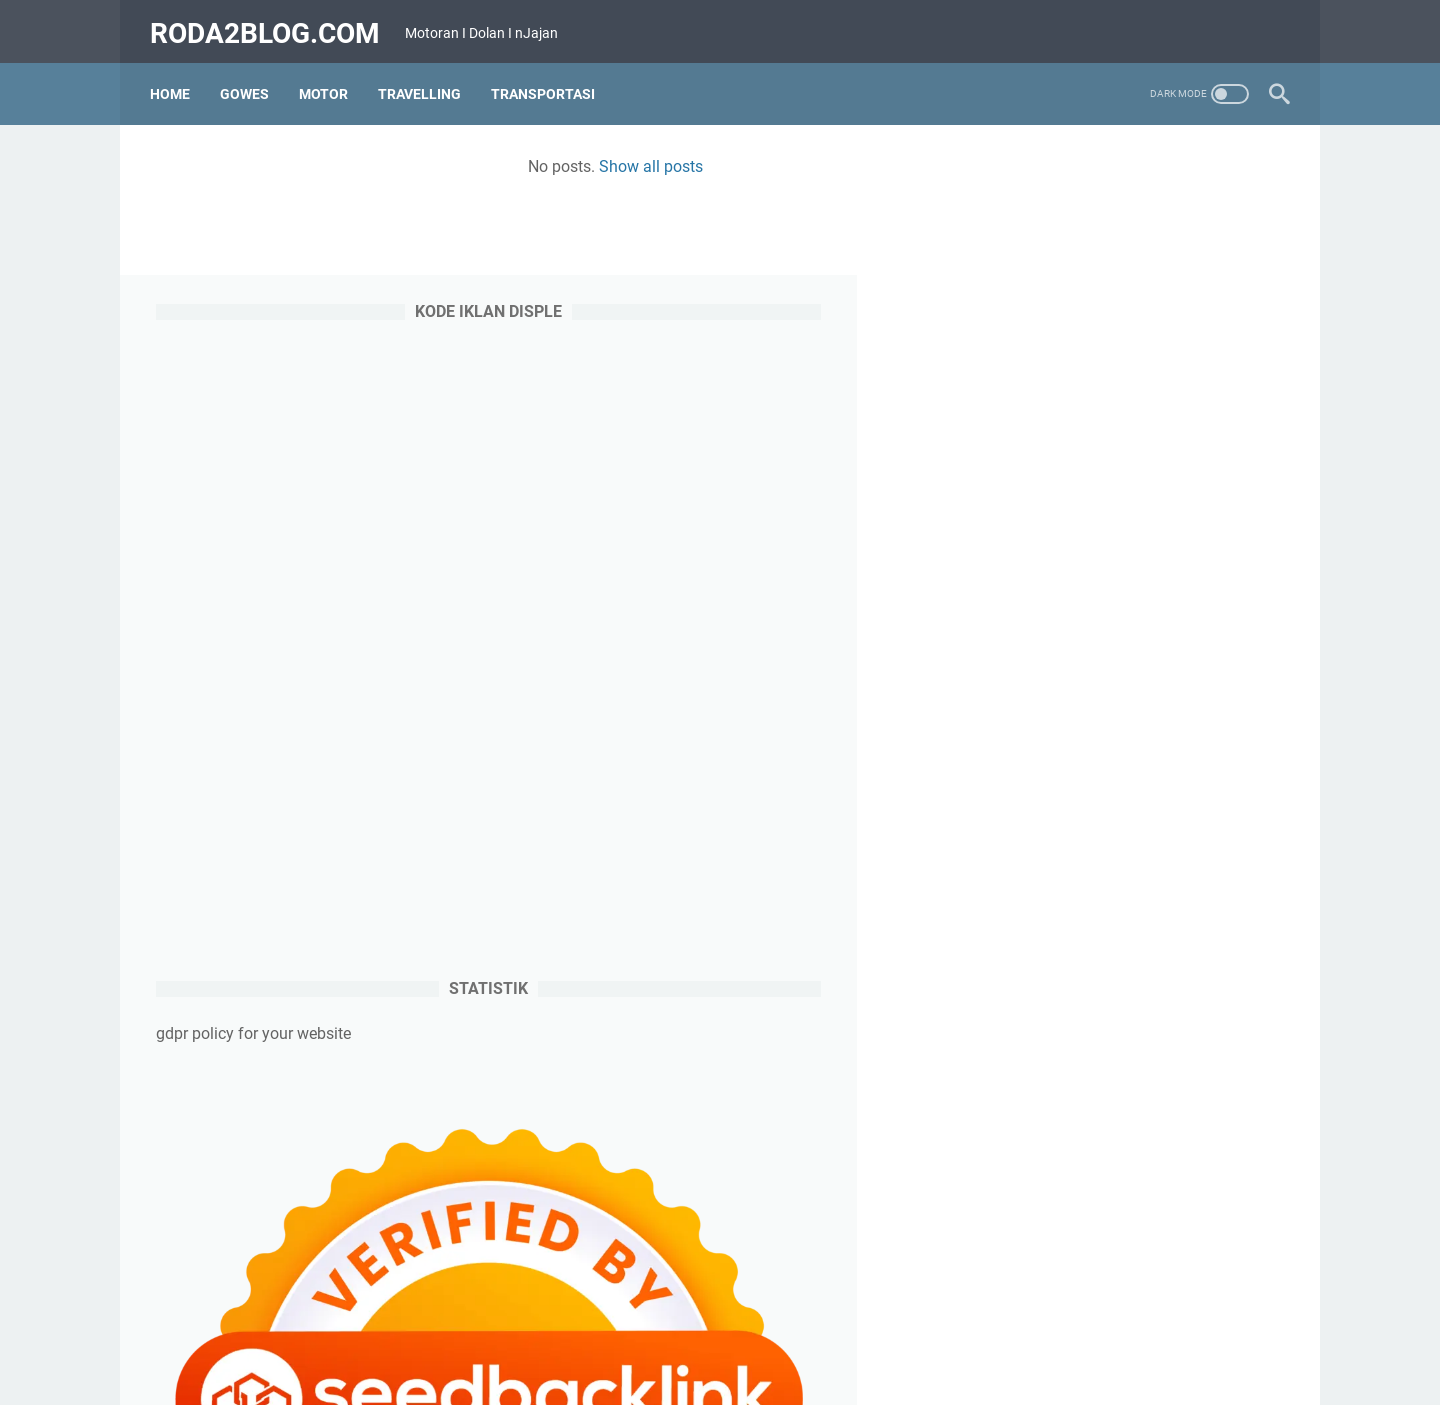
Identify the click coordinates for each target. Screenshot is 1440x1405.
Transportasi (549, 79)
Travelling (425, 79)
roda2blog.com (271, 23)
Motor (329, 79)
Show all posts (570, 157)
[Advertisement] (1134, 487)
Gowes (250, 79)
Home (176, 79)
